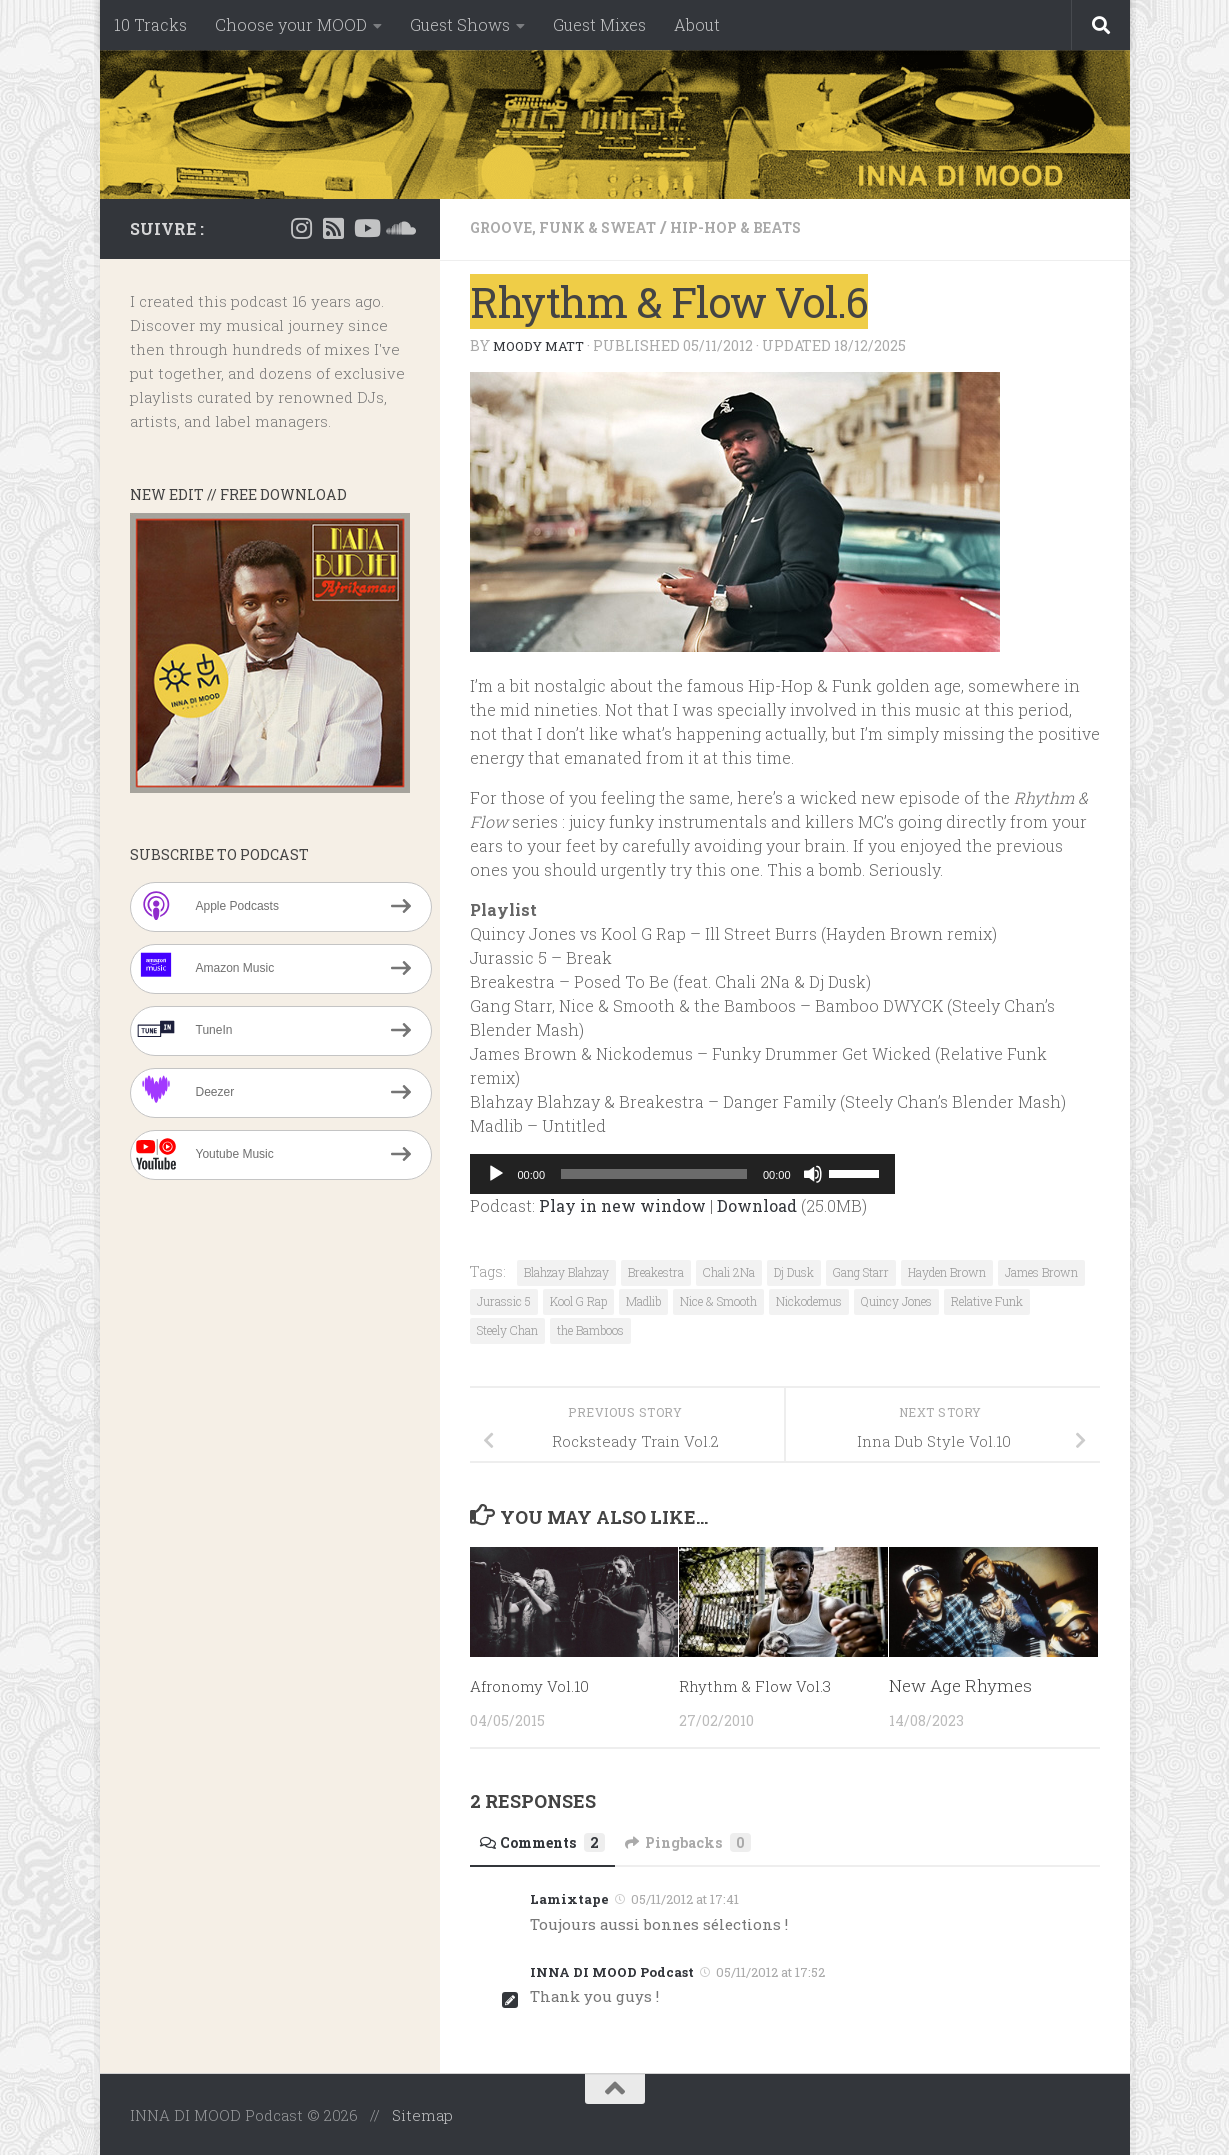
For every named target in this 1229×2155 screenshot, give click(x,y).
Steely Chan (507, 1329)
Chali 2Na (729, 1271)
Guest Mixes (599, 24)
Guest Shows (460, 24)
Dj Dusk (794, 1271)
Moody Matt (542, 344)
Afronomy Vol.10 (536, 1684)
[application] (682, 1173)
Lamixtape (569, 1898)
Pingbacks (710, 1841)
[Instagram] (302, 228)
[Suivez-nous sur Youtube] (366, 228)
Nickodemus (809, 1300)
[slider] (654, 1173)
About (697, 24)
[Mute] (813, 1173)
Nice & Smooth (718, 1300)
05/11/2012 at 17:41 (685, 1898)
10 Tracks (150, 24)
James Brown (1041, 1271)
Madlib (643, 1300)
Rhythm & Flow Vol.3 (764, 1684)
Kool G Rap (578, 1300)
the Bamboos (590, 1329)
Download (757, 1204)
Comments (550, 1841)
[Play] (496, 1173)
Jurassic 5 (504, 1300)
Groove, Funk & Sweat (576, 226)
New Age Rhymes (960, 1684)
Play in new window (622, 1204)
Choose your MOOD (291, 24)
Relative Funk (987, 1300)
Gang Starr (861, 1271)
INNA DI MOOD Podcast (612, 1971)
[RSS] (334, 228)
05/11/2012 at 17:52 (770, 1971)
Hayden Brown (947, 1271)
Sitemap (422, 2114)
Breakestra (656, 1271)
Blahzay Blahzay (566, 1271)
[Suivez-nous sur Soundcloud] (398, 228)
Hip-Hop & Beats (770, 226)
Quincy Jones (896, 1300)
